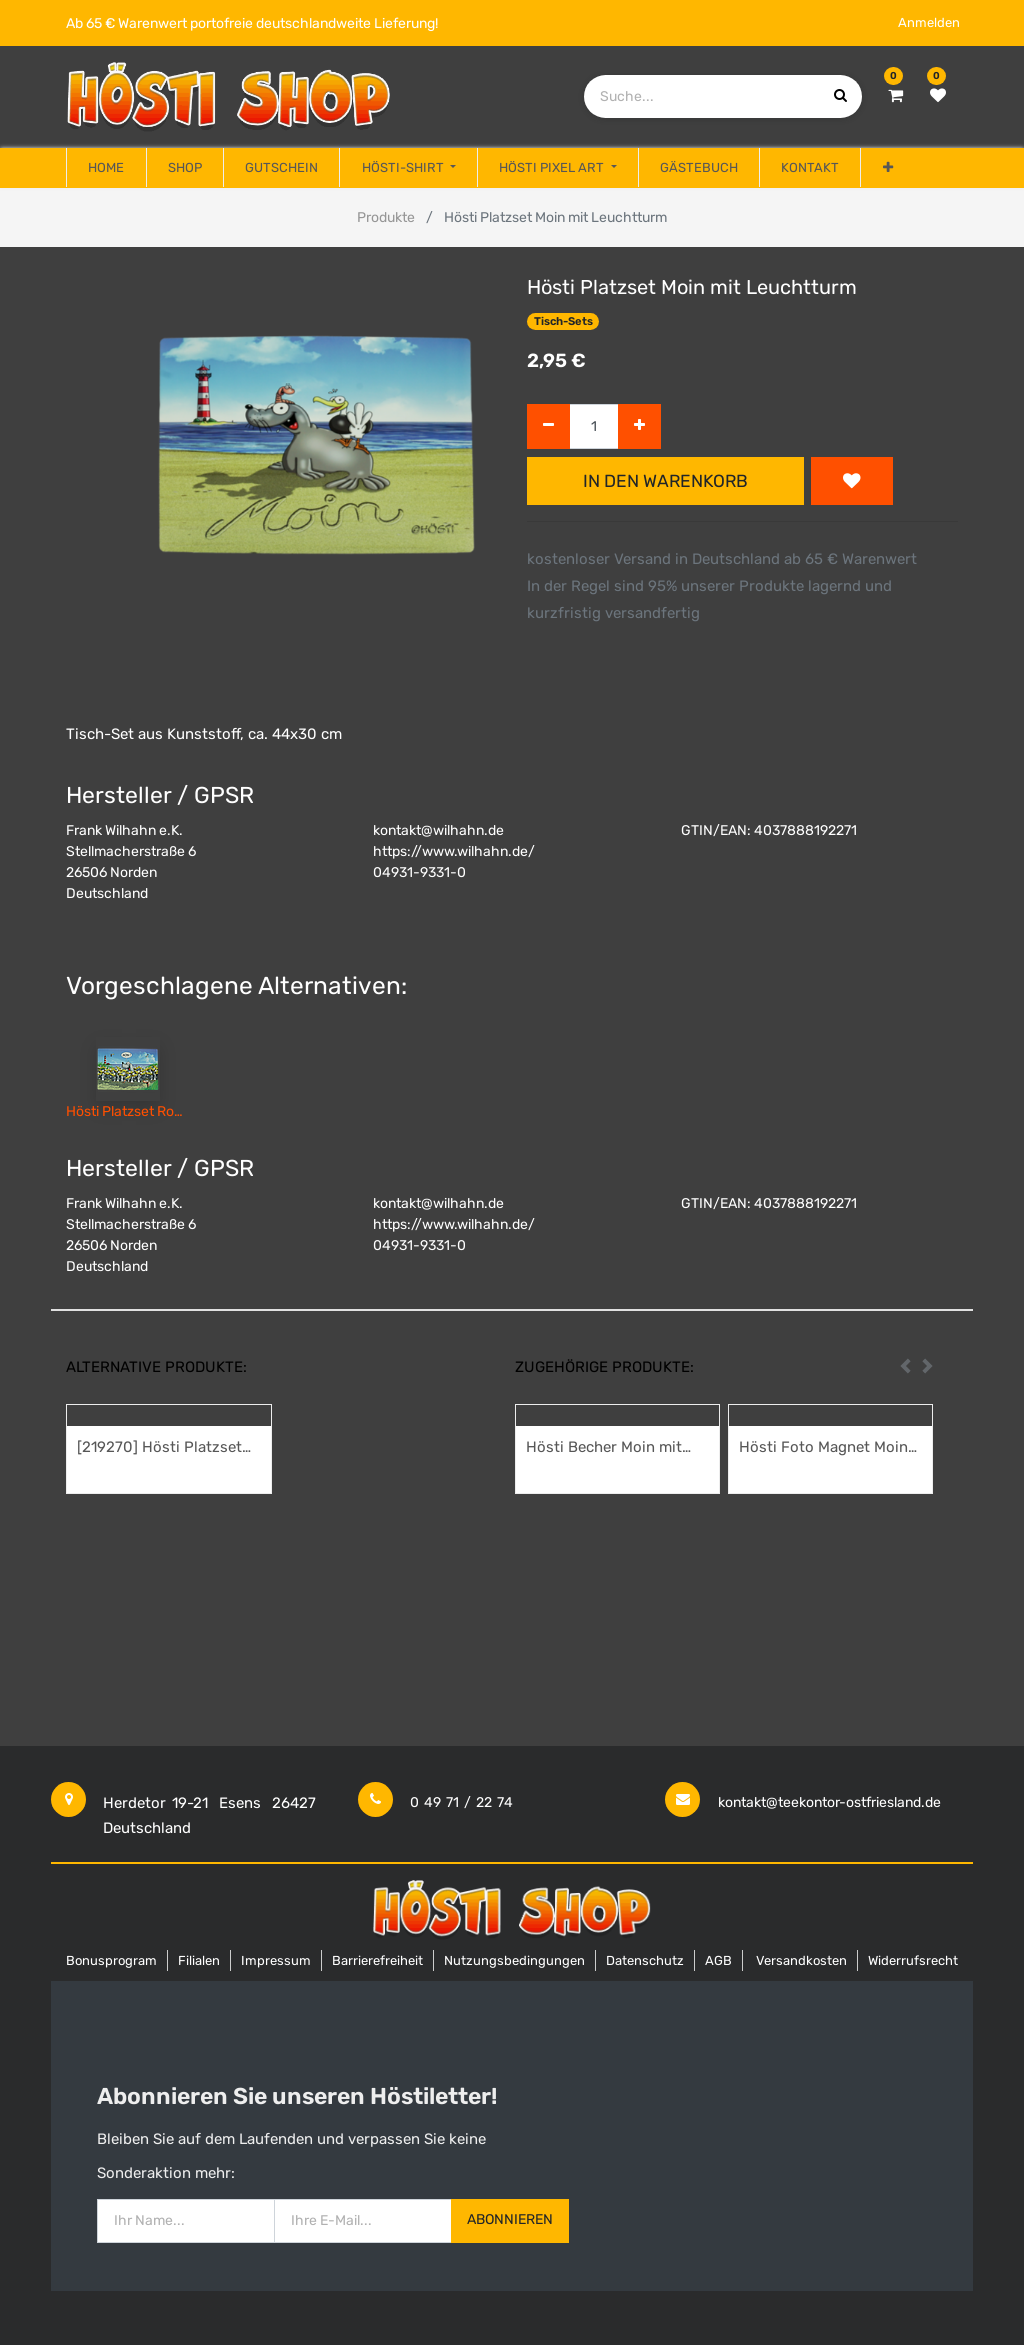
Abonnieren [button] (510, 2219)
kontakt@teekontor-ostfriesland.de (829, 1802)
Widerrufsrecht (913, 1960)
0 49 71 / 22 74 (461, 1802)
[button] (887, 168)
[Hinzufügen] (639, 426)
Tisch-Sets (563, 321)
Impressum (276, 1960)
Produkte (386, 217)
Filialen (199, 1960)
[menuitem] (106, 168)
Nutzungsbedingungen (514, 1960)
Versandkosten (801, 1960)
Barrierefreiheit (377, 1960)
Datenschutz (645, 1960)
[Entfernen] (548, 426)
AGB (718, 1960)
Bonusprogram (111, 1960)
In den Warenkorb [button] (665, 481)
